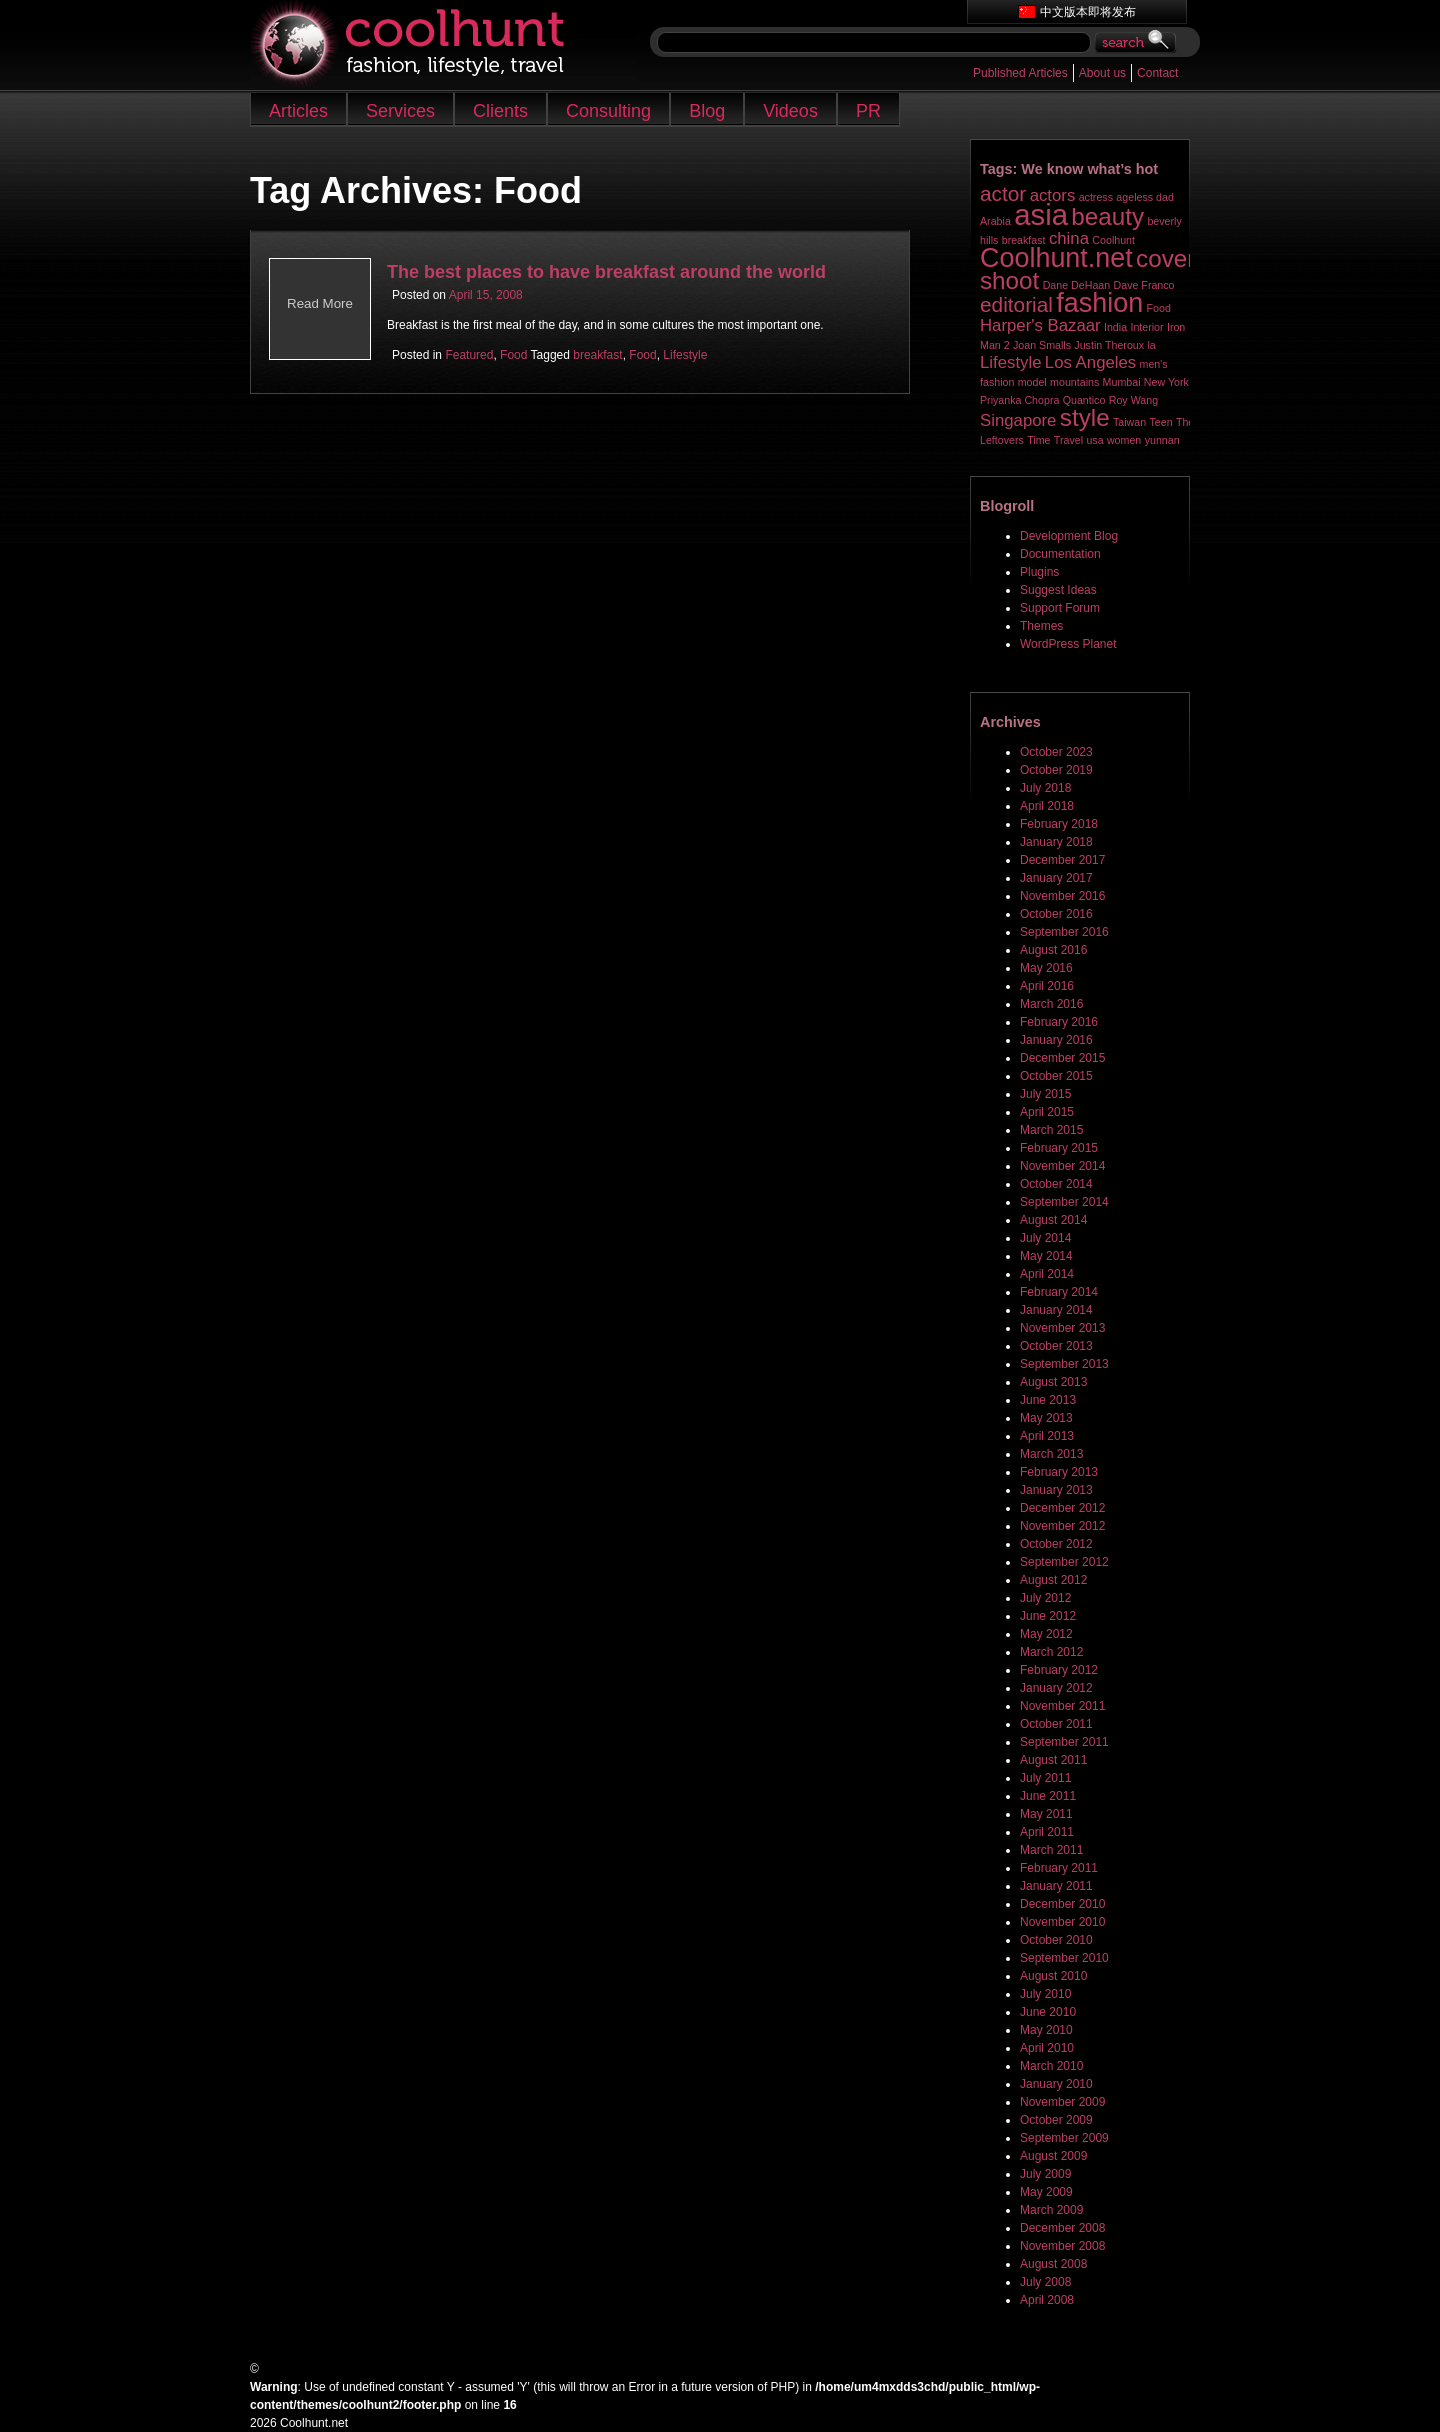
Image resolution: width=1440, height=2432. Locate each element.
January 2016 (1056, 1040)
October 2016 (1056, 914)
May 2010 (1046, 2030)
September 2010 (1064, 1958)
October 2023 (1056, 752)
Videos (790, 111)
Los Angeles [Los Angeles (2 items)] (1090, 362)
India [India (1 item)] (1115, 327)
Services (400, 111)
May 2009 (1046, 2192)
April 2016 (1047, 986)
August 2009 (1053, 2156)
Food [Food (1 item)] (1159, 308)
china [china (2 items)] (1069, 238)
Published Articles (1020, 73)
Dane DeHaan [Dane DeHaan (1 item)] (1077, 285)
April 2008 (1047, 2300)
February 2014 (1059, 1292)
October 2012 (1056, 1544)
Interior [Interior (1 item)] (1146, 327)
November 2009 (1062, 2102)
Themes (1041, 626)
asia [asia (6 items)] (1041, 214)
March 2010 (1051, 2066)
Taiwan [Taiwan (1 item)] (1129, 422)
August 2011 (1053, 1760)
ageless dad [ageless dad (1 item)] (1144, 197)
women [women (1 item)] (1124, 440)
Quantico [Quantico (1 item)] (1084, 400)
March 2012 (1051, 1652)
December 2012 (1062, 1508)
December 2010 (1062, 1904)
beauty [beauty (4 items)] (1107, 216)
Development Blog (1069, 536)
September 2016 (1064, 932)
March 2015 (1051, 1130)
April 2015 (1047, 1112)
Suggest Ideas (1058, 590)
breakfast (597, 355)
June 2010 (1048, 2012)
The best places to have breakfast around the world (606, 272)
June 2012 (1048, 1616)
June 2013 (1048, 1400)
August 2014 (1053, 1220)
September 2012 (1064, 1562)
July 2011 (1045, 1778)
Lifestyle (685, 355)
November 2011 (1062, 1706)
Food (513, 355)
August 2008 (1053, 2264)
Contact (1157, 73)
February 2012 (1059, 1670)
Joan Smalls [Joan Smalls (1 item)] (1042, 345)
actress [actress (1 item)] (1096, 197)
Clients (500, 111)
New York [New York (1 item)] (1166, 382)
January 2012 (1056, 1688)
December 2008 (1062, 2228)
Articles (298, 111)
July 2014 (1045, 1238)
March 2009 (1051, 2210)
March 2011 (1051, 1850)
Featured (469, 355)
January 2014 (1056, 1310)
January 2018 (1056, 842)
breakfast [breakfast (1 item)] (1024, 240)
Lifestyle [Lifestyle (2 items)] (1011, 362)
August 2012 (1053, 1580)
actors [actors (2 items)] (1053, 195)
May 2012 (1046, 1634)
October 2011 (1056, 1724)
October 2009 (1056, 2120)
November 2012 (1062, 1526)
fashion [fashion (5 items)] (1099, 303)
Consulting (608, 111)
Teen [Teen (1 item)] (1160, 422)
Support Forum (1060, 608)
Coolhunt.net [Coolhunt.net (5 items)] (1056, 258)
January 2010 (1056, 2084)
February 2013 (1059, 1472)
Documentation (1060, 554)
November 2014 (1062, 1166)
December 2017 (1062, 860)
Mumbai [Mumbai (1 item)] (1122, 382)
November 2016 (1062, 896)
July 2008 (1045, 2282)
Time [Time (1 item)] (1038, 440)
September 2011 (1064, 1742)
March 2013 (1051, 1454)
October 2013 (1056, 1346)
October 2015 (1056, 1076)
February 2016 (1059, 1022)
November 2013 (1062, 1328)
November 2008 (1062, 2246)
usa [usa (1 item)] (1094, 440)
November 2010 (1062, 1922)
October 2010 (1056, 1940)
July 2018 (1045, 788)
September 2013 (1064, 1364)
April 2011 (1047, 1832)
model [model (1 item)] (1032, 382)
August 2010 (1053, 1976)
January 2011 (1056, 1886)
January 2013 (1056, 1490)
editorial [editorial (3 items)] (1016, 304)
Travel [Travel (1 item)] (1068, 440)
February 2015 (1059, 1148)
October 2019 (1056, 770)
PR (868, 111)
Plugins (1039, 572)
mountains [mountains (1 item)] (1074, 382)
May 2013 (1046, 1418)
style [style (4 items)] (1085, 417)
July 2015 (1045, 1094)
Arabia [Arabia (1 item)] (995, 221)
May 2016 (1046, 968)
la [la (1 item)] (1151, 345)
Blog (707, 111)
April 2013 (1047, 1436)
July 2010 (1045, 1994)
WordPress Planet (1068, 644)
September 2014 (1064, 1202)
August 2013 (1053, 1382)
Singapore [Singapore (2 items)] (1018, 420)
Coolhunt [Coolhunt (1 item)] (1113, 240)
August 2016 (1053, 950)
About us (1102, 73)
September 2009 (1064, 2138)
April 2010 (1047, 2048)
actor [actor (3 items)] (1003, 193)
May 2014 (1046, 1256)
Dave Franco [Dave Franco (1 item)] (1144, 285)
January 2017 (1056, 878)
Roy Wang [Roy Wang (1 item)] (1133, 400)
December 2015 (1062, 1058)
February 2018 (1059, 824)
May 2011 (1046, 1814)
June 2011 (1048, 1796)
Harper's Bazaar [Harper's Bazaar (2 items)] (1040, 325)
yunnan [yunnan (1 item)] (1162, 440)
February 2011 (1059, 1868)
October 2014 (1056, 1184)
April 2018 (1047, 806)
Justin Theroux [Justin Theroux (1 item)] (1109, 345)
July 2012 (1045, 1598)
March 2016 (1051, 1004)
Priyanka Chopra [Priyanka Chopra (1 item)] (1019, 400)
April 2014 (1047, 1274)
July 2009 (1045, 2174)
